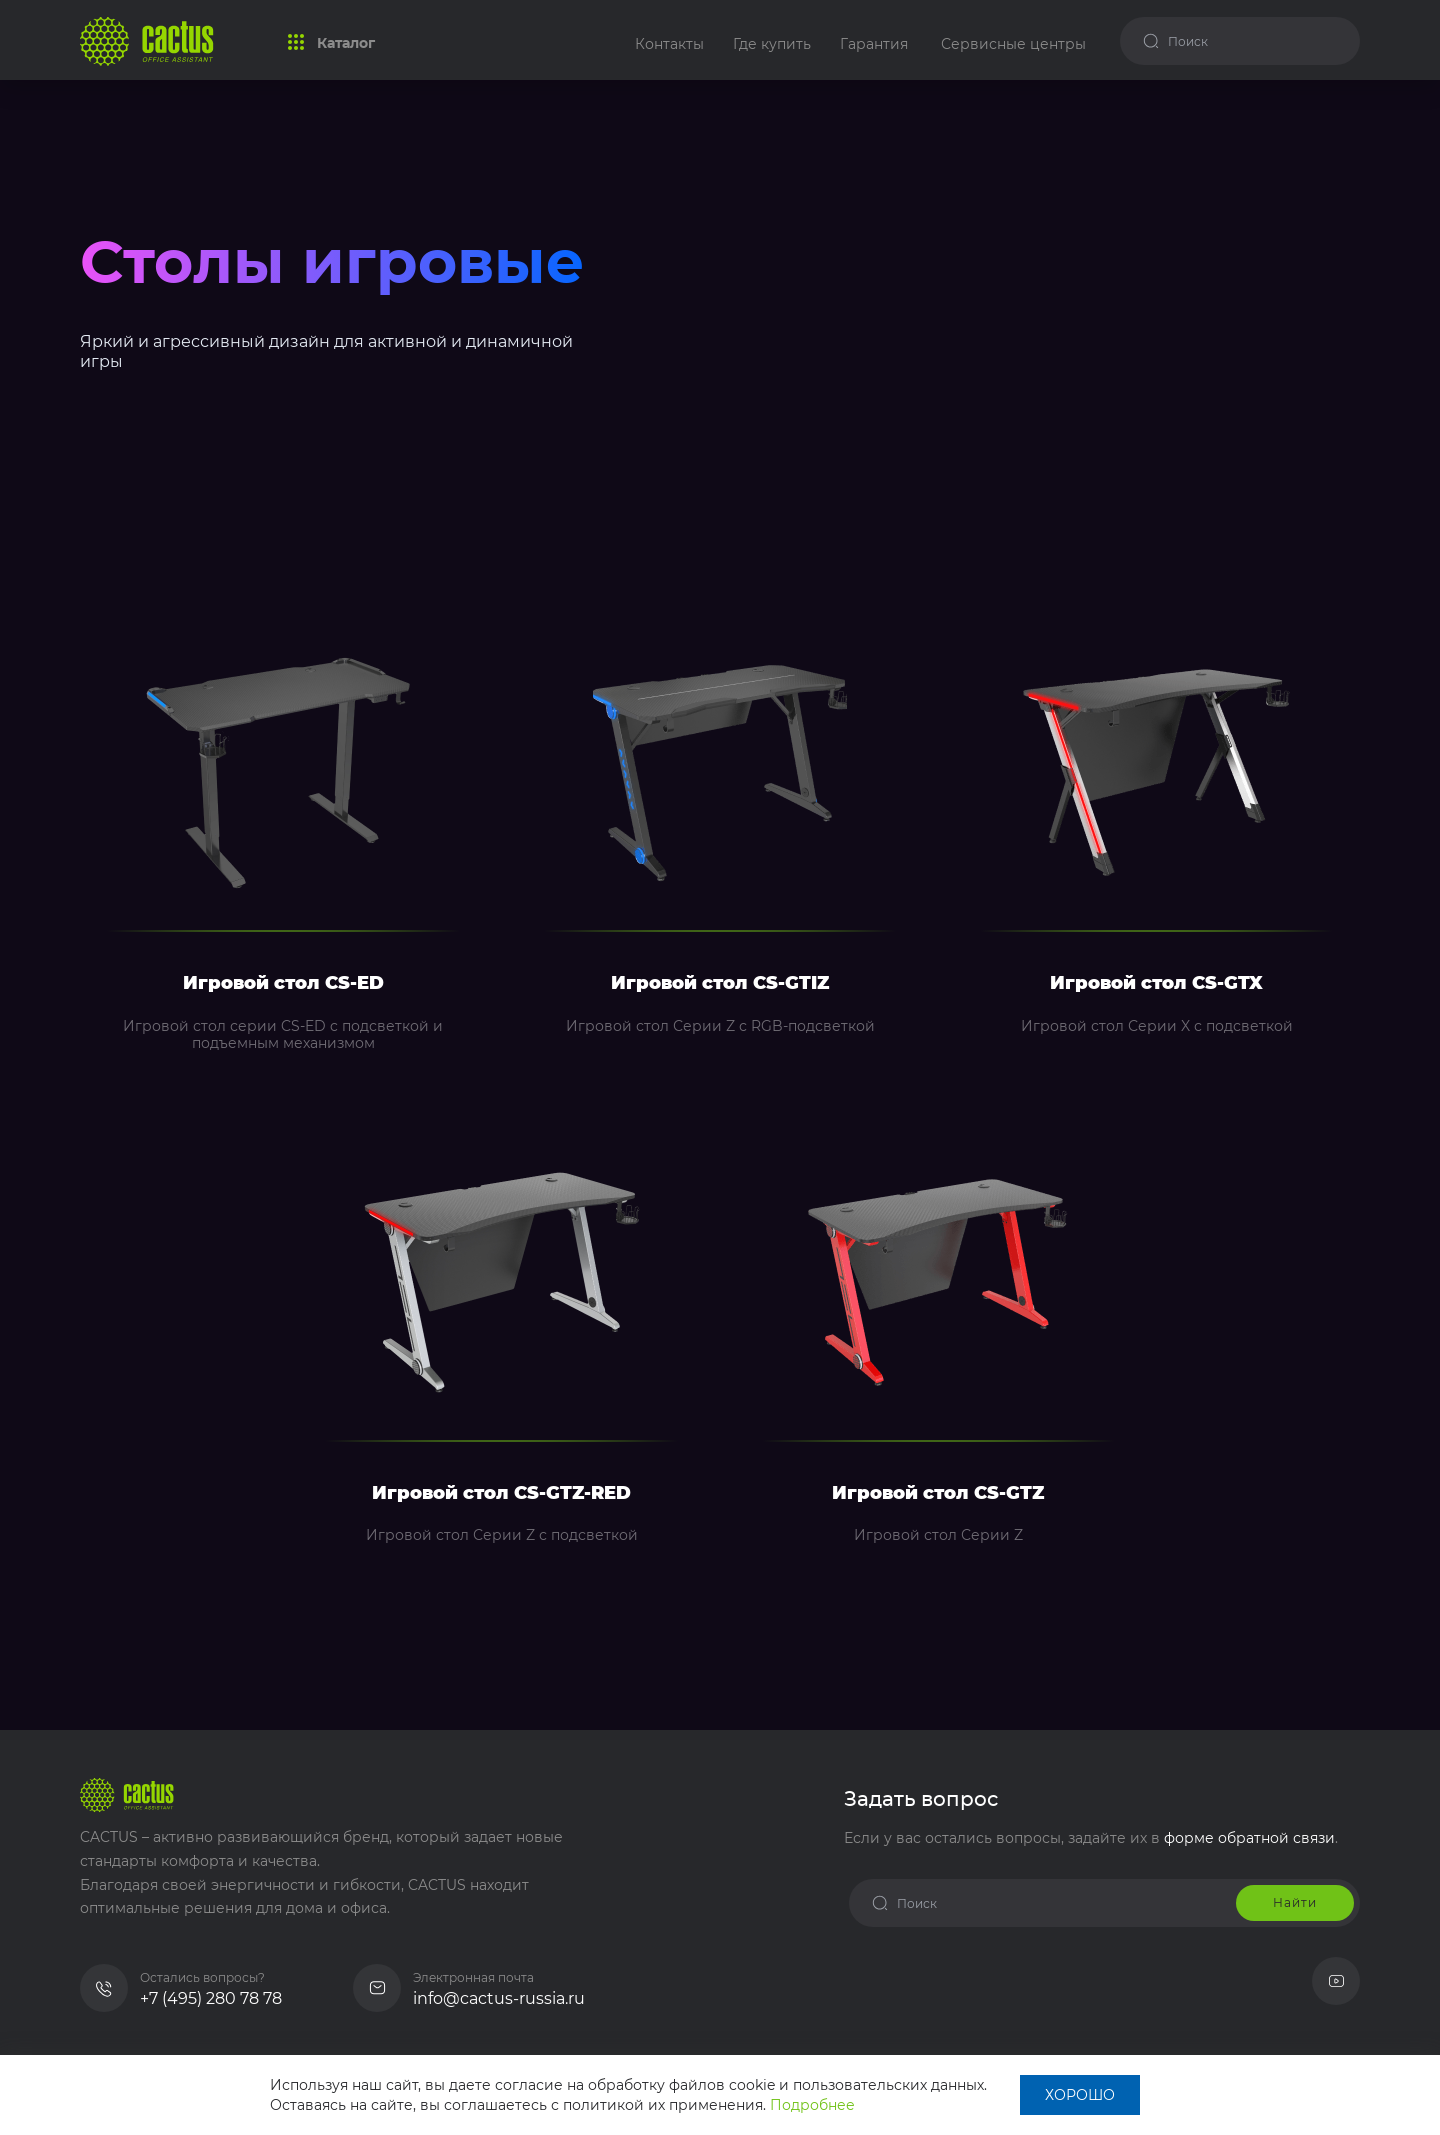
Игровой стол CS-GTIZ (720, 984)
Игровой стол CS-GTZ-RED (501, 1494)
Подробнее (812, 2105)
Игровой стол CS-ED (283, 984)
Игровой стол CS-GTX (1156, 984)
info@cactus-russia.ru (499, 1998)
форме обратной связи (1249, 1838)
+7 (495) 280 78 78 (211, 1998)
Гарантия (874, 44)
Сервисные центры (1013, 44)
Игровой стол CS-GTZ (938, 1494)
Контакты (669, 44)
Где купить (772, 44)
